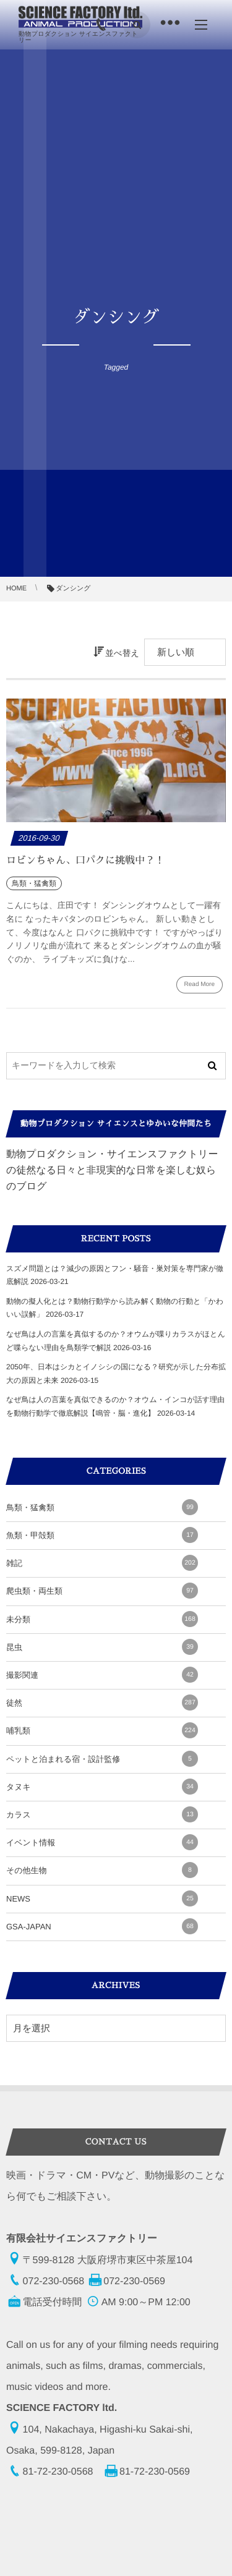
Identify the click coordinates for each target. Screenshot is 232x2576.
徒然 (102, 1702)
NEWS (102, 1898)
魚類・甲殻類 (102, 1535)
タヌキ (102, 1787)
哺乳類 (102, 1730)
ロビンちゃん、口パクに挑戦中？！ (85, 860)
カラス (102, 1814)
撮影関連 (102, 1675)
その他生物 (102, 1870)
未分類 (102, 1619)
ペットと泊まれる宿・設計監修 (102, 1759)
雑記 (102, 1563)
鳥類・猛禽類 (102, 1507)
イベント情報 (102, 1842)
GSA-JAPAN (102, 1926)
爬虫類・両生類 (102, 1591)
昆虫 (102, 1647)
